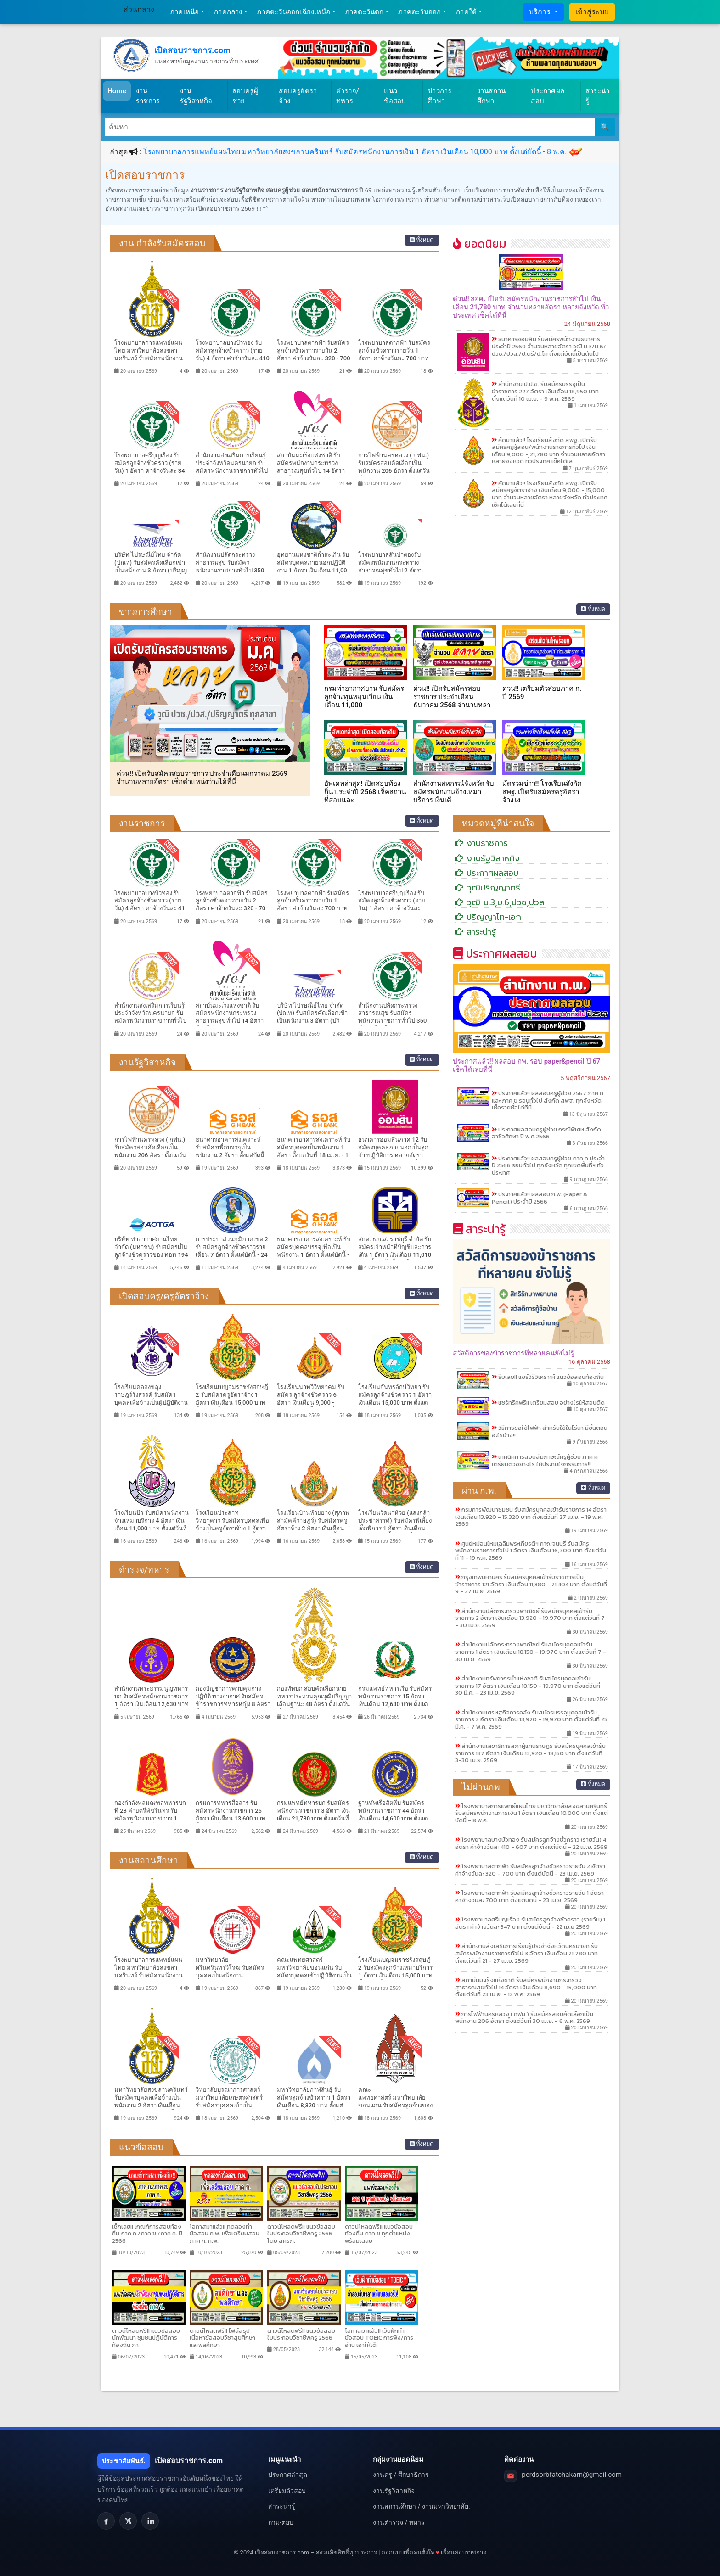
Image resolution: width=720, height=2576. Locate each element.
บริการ (540, 11)
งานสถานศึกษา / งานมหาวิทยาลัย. (421, 2506)
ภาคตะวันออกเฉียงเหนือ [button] (293, 12)
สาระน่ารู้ (597, 96)
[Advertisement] (531, 2103)
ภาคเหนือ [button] (184, 12)
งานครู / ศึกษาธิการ (401, 2474)
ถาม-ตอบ (280, 2522)
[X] (128, 2521)
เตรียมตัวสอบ (287, 2490)
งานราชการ (148, 96)
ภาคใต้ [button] (466, 12)
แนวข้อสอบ (395, 96)
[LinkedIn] (150, 2521)
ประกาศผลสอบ (547, 96)
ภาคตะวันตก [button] (364, 12)
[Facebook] (106, 2521)
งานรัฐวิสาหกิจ (196, 96)
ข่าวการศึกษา (439, 96)
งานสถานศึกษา (491, 96)
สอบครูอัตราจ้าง (298, 96)
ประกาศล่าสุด (287, 2474)
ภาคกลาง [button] (228, 12)
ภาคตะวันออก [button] (419, 12)
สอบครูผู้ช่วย (245, 96)
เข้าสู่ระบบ (592, 11)
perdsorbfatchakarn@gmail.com (572, 2474)
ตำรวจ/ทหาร (347, 96)
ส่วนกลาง (139, 9)
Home (116, 91)
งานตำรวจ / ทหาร (399, 2522)
